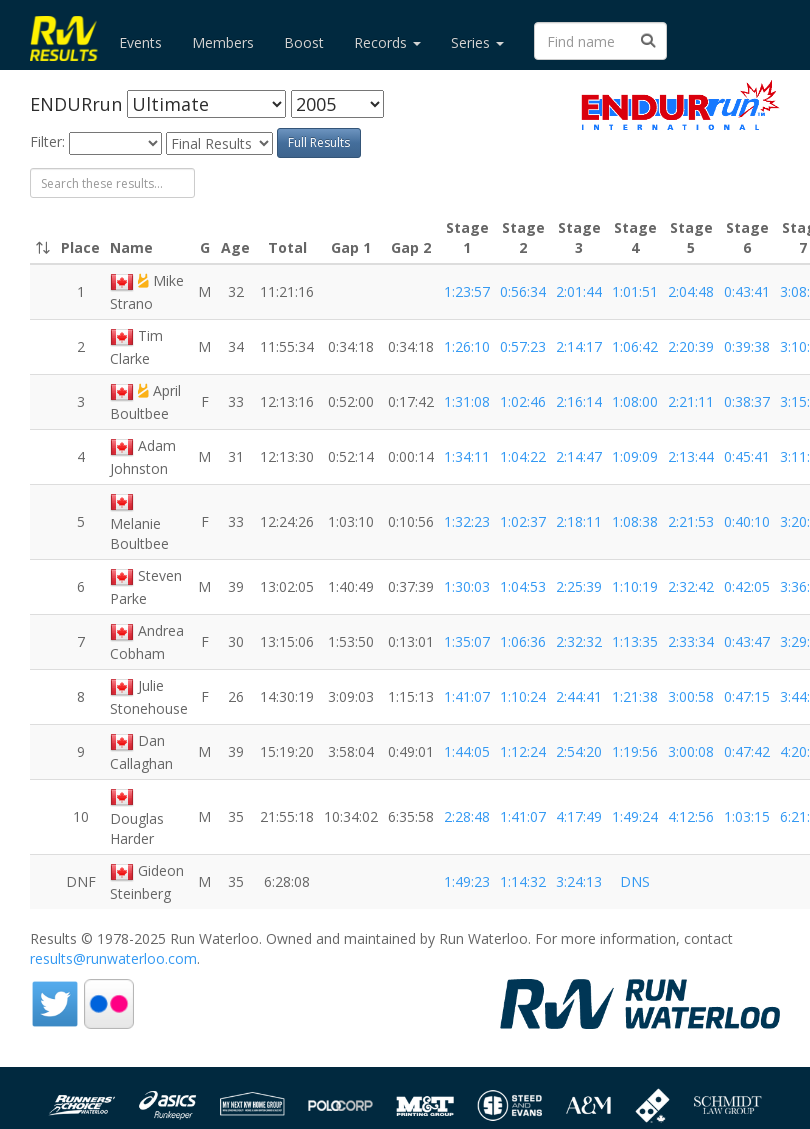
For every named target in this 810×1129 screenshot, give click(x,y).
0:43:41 (747, 291)
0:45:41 (747, 456)
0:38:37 (747, 401)
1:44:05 (467, 751)
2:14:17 (579, 346)
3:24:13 (579, 881)
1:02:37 (523, 521)
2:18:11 (579, 521)
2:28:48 (467, 816)
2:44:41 (579, 696)
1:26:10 (467, 346)
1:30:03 (467, 586)
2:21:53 (691, 521)
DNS (635, 881)
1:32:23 (467, 521)
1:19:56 (635, 751)
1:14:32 (523, 881)
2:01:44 (579, 291)
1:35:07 (467, 641)
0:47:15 (747, 696)
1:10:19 (635, 586)
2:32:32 (579, 641)
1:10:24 (523, 696)
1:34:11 (467, 456)
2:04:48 (691, 291)
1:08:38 (635, 521)
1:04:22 (523, 456)
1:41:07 (467, 696)
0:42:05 (747, 586)
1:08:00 (635, 401)
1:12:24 (523, 751)
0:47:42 (747, 751)
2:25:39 (579, 586)
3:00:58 (691, 696)
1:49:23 (467, 881)
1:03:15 (747, 816)
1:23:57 (467, 291)
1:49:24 (635, 816)
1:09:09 (635, 456)
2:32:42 (691, 586)
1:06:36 (523, 641)
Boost (304, 42)
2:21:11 (691, 401)
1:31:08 (467, 401)
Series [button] (477, 42)
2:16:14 (579, 401)
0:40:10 (747, 521)
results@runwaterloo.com (113, 958)
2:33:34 (691, 641)
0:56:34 (523, 291)
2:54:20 (579, 751)
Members (223, 42)
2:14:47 (579, 456)
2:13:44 (691, 456)
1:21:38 (635, 696)
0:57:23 (523, 346)
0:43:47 (747, 641)
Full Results (319, 142)
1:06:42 (635, 346)
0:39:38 (747, 346)
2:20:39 (691, 346)
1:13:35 (635, 641)
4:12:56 (691, 816)
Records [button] (387, 42)
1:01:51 (635, 291)
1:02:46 (523, 401)
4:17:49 (579, 816)
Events (140, 42)
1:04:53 (523, 586)
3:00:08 (691, 751)
